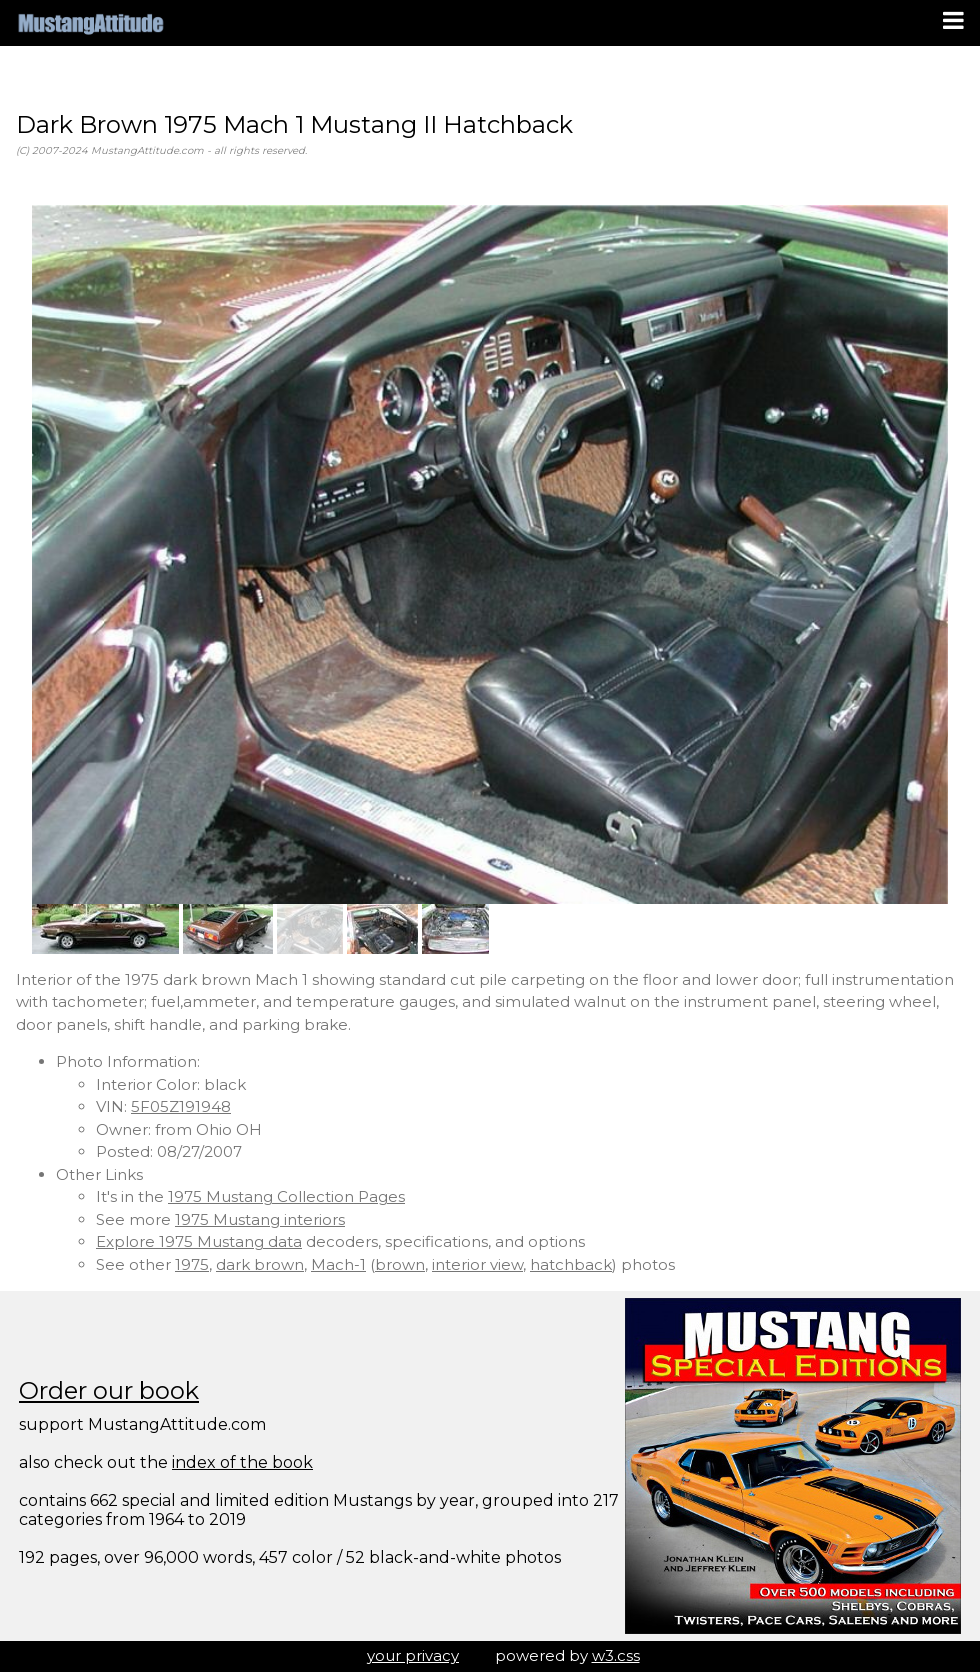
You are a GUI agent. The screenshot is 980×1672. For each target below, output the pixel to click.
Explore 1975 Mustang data (199, 1241)
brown (400, 1264)
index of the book (242, 1462)
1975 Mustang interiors (260, 1219)
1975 (192, 1264)
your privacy (413, 1655)
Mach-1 (338, 1264)
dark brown (260, 1264)
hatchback (571, 1264)
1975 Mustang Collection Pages (286, 1196)
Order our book (109, 1390)
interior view (477, 1264)
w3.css (616, 1655)
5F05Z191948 (181, 1106)
